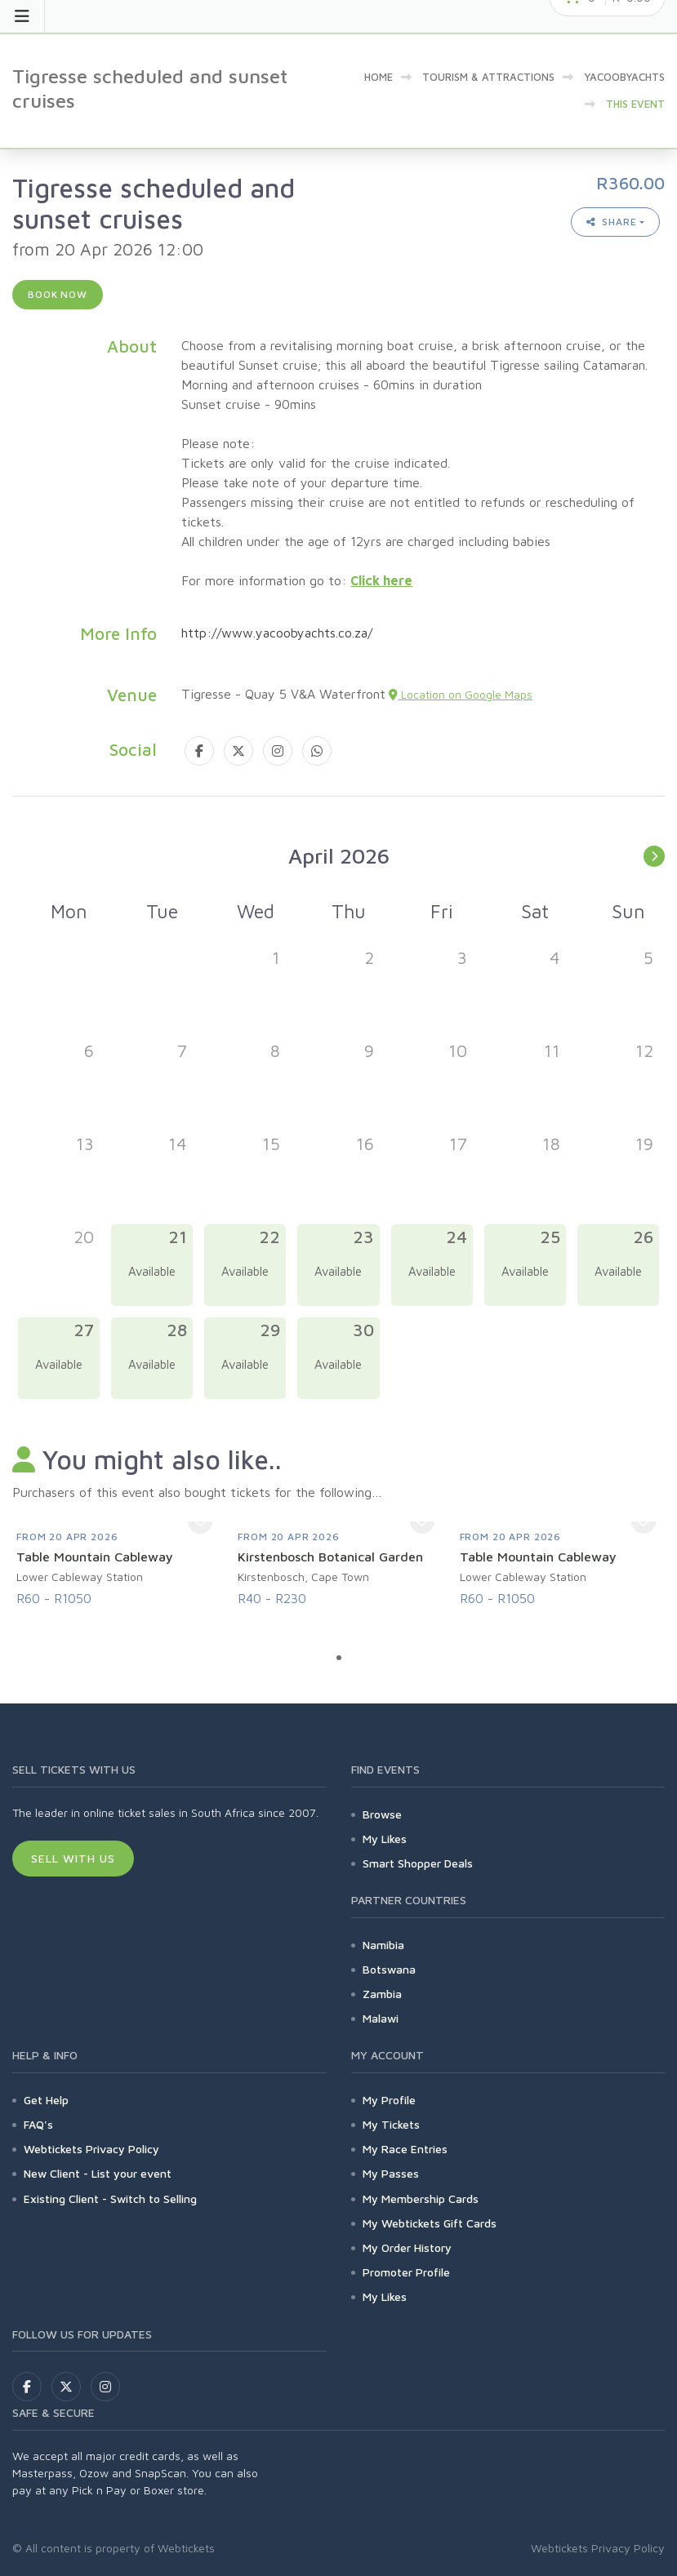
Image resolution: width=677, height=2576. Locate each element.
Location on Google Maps (460, 694)
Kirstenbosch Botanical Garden (330, 1556)
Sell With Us (73, 1858)
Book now (57, 294)
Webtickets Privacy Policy (91, 2149)
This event (635, 103)
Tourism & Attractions (488, 76)
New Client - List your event (97, 2173)
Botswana (389, 1969)
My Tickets (391, 2124)
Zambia (382, 1994)
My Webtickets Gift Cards (430, 2223)
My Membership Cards (421, 2198)
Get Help (46, 2100)
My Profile (389, 2100)
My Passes (391, 2173)
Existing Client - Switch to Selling (110, 2198)
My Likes (385, 1838)
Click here (381, 580)
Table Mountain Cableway (94, 1556)
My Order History (407, 2247)
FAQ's (38, 2124)
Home (378, 76)
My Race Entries (405, 2149)
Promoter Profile (406, 2272)
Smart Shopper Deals (418, 1863)
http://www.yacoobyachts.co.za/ (276, 632)
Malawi (381, 2018)
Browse (382, 1814)
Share (611, 221)
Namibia (383, 1945)
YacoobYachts (624, 76)
